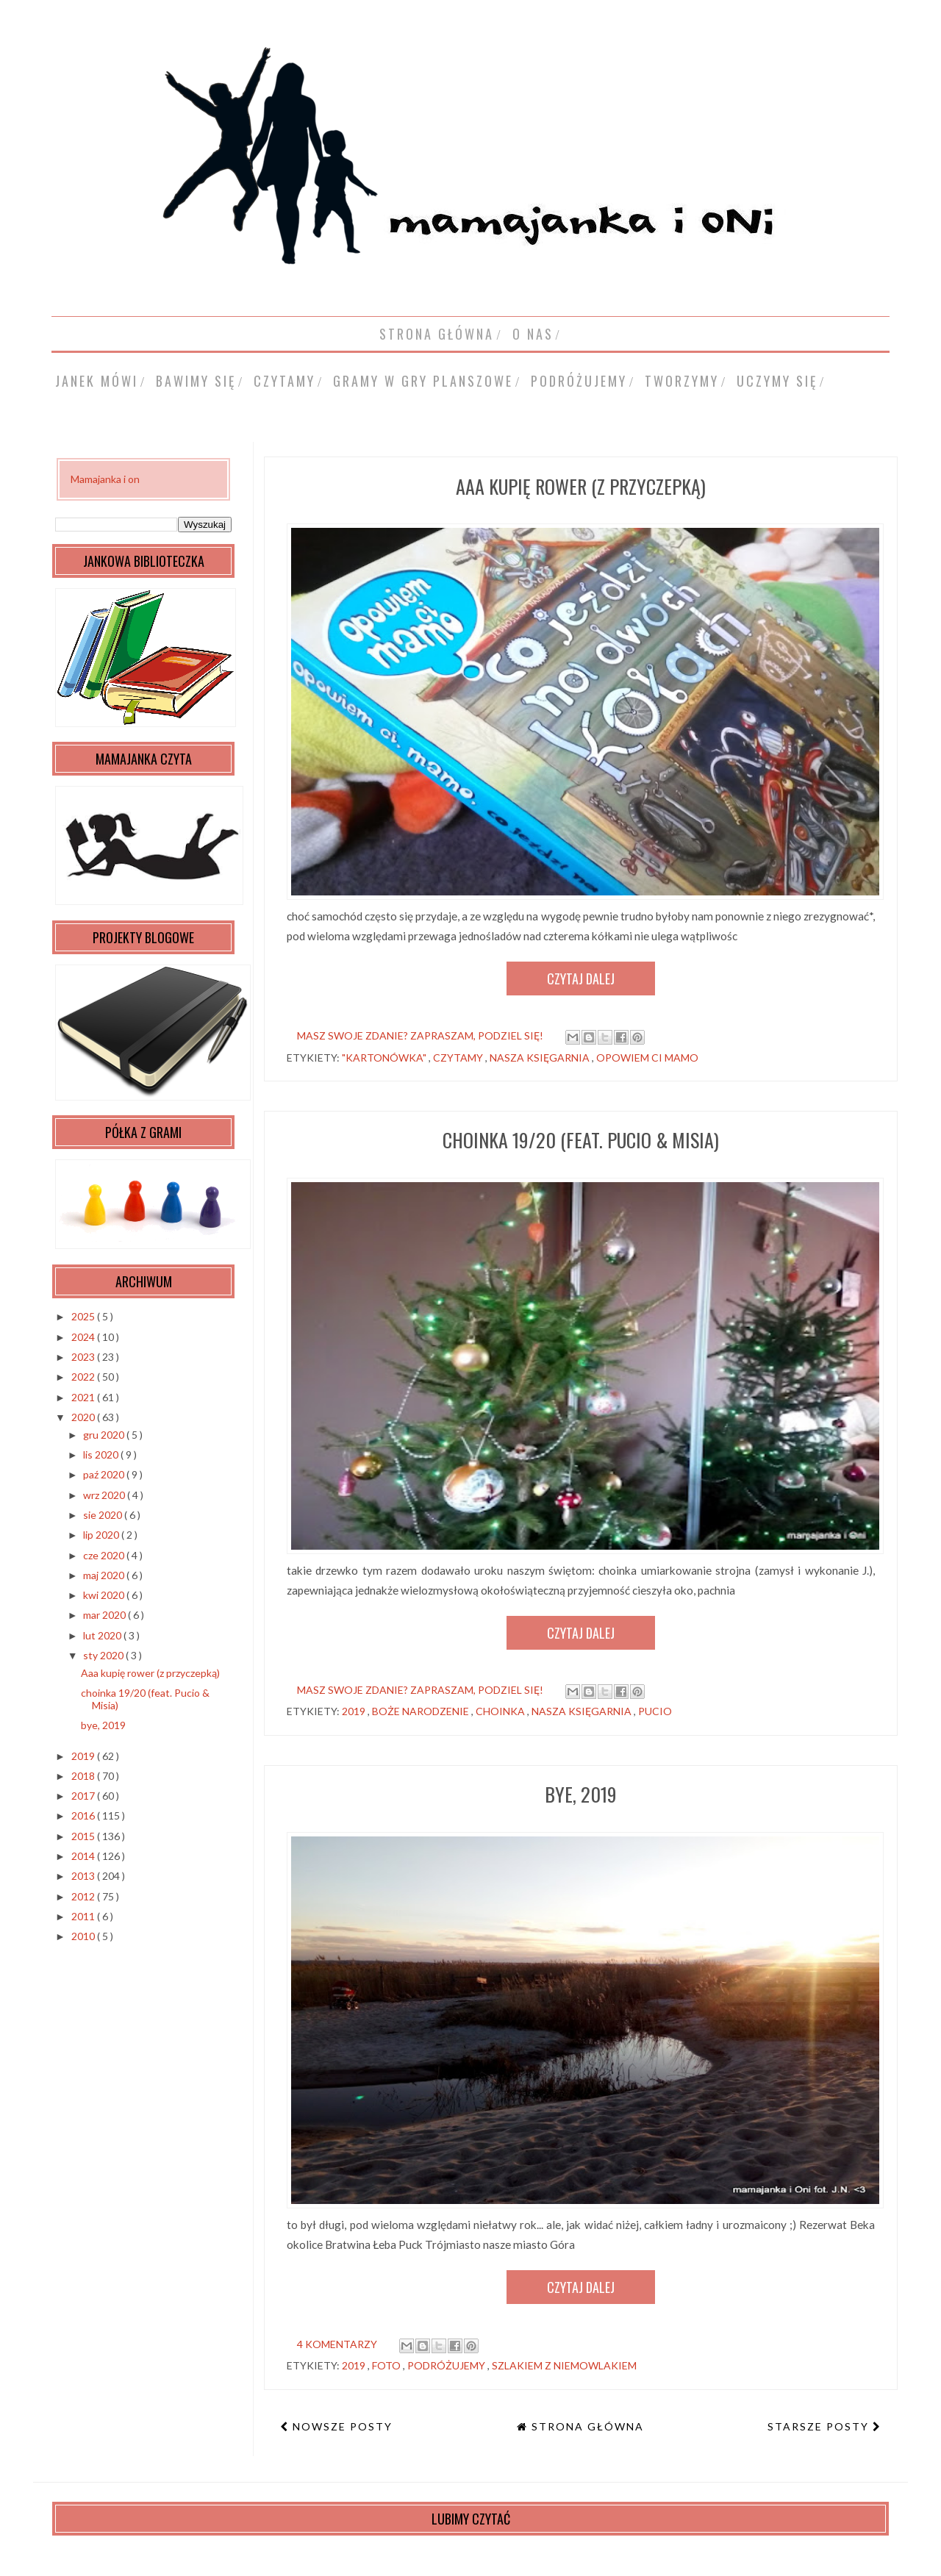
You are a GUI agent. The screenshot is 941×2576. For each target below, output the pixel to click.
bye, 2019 (581, 1794)
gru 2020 (104, 1434)
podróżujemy (579, 380)
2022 (84, 1376)
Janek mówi (96, 380)
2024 (84, 1337)
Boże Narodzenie (421, 1711)
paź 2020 (104, 1474)
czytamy (284, 380)
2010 (84, 1936)
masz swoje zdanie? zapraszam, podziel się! (420, 1035)
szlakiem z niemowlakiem (564, 2365)
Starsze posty (820, 2426)
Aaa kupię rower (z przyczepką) (581, 486)
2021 (84, 1397)
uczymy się (777, 380)
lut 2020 (103, 1635)
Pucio (655, 1711)
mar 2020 (105, 1615)
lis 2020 (102, 1454)
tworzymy (682, 380)
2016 (84, 1815)
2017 (84, 1795)
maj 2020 (104, 1575)
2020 (84, 1417)
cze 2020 (104, 1555)
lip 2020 (102, 1534)
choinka (501, 1711)
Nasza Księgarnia (541, 1057)
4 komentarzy (337, 2344)
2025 (84, 1316)
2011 (84, 1916)
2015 (84, 1836)
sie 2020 (103, 1515)
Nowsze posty (341, 2426)
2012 (84, 1896)
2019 (355, 1711)
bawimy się (196, 380)
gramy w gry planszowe (423, 380)
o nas (533, 333)
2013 (84, 1876)
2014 (84, 1856)
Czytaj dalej (581, 978)
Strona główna (436, 333)
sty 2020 (104, 1655)
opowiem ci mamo (647, 1057)
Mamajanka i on (105, 479)
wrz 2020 (105, 1495)
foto (387, 2365)
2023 (84, 1356)
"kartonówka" (385, 1057)
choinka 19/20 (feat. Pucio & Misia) (581, 1140)
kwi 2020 (104, 1595)
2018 (84, 1776)
